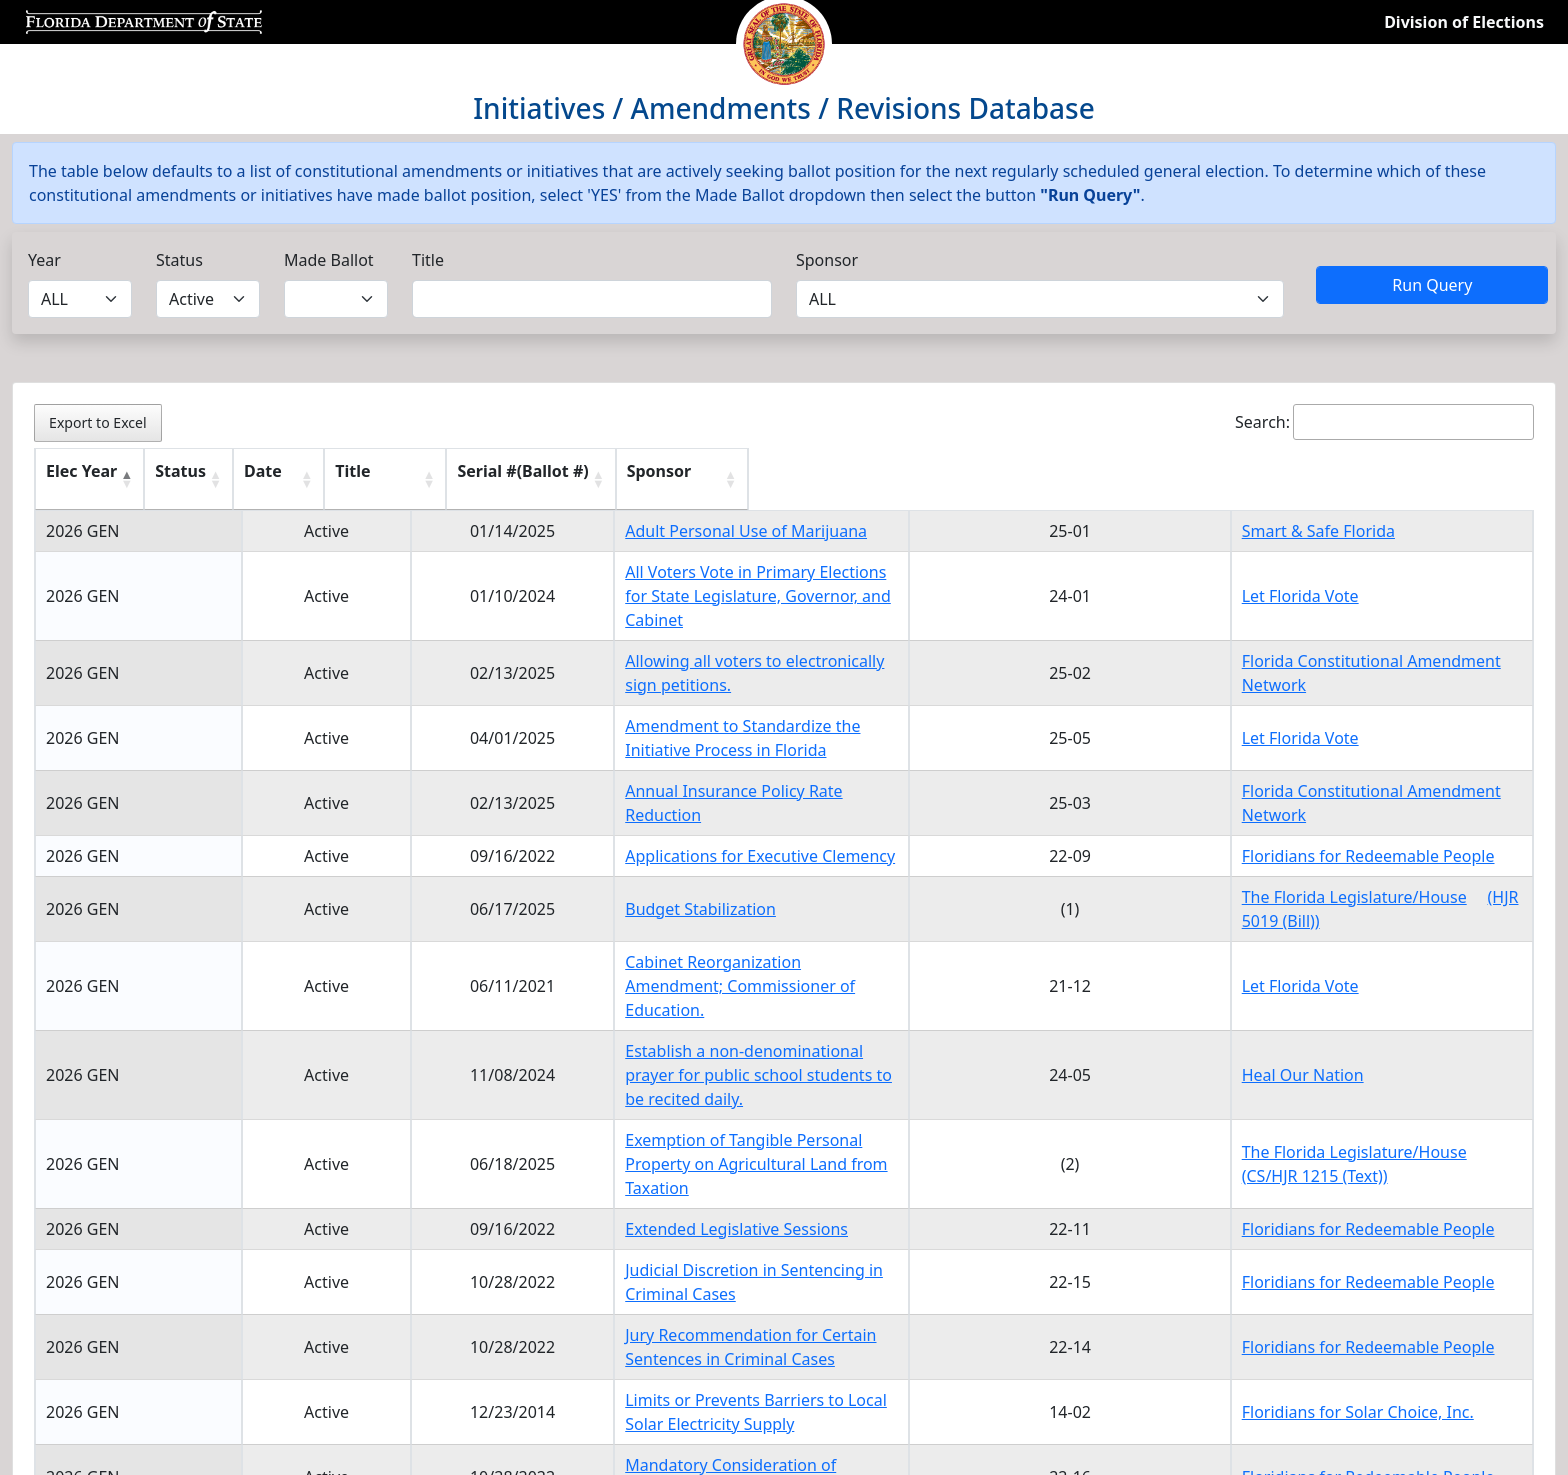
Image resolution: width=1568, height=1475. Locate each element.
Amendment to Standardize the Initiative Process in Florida (712, 702)
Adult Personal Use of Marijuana (613, 531)
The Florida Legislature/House (1360, 849)
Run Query (1432, 285)
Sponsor (827, 260)
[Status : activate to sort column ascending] (258, 479)
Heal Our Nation (1309, 967)
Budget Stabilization (567, 861)
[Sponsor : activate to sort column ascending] (1385, 479)
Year (44, 260)
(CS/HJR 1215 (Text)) (1321, 1044)
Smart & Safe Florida (1324, 531)
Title (428, 260)
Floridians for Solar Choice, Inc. (1364, 1208)
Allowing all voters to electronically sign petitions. (676, 649)
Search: (1384, 422)
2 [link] (1441, 1295)
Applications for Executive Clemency (627, 808)
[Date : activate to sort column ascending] (406, 479)
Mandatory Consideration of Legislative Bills (656, 1249)
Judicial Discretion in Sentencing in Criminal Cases (678, 1126)
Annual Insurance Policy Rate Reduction (640, 755)
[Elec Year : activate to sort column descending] (109, 479)
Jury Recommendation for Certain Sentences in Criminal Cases (724, 1167)
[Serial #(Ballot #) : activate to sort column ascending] (1152, 479)
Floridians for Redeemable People (1374, 808)
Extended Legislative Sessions (603, 1085)
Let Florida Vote (1306, 584)
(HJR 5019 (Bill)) (1304, 873)
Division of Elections (1464, 22)
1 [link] (1396, 1295)
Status (179, 260)
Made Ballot (329, 260)
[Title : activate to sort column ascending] (774, 479)
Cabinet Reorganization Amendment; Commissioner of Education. (738, 914)
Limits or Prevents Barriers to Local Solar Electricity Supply (709, 1208)
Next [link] (1499, 1295)
